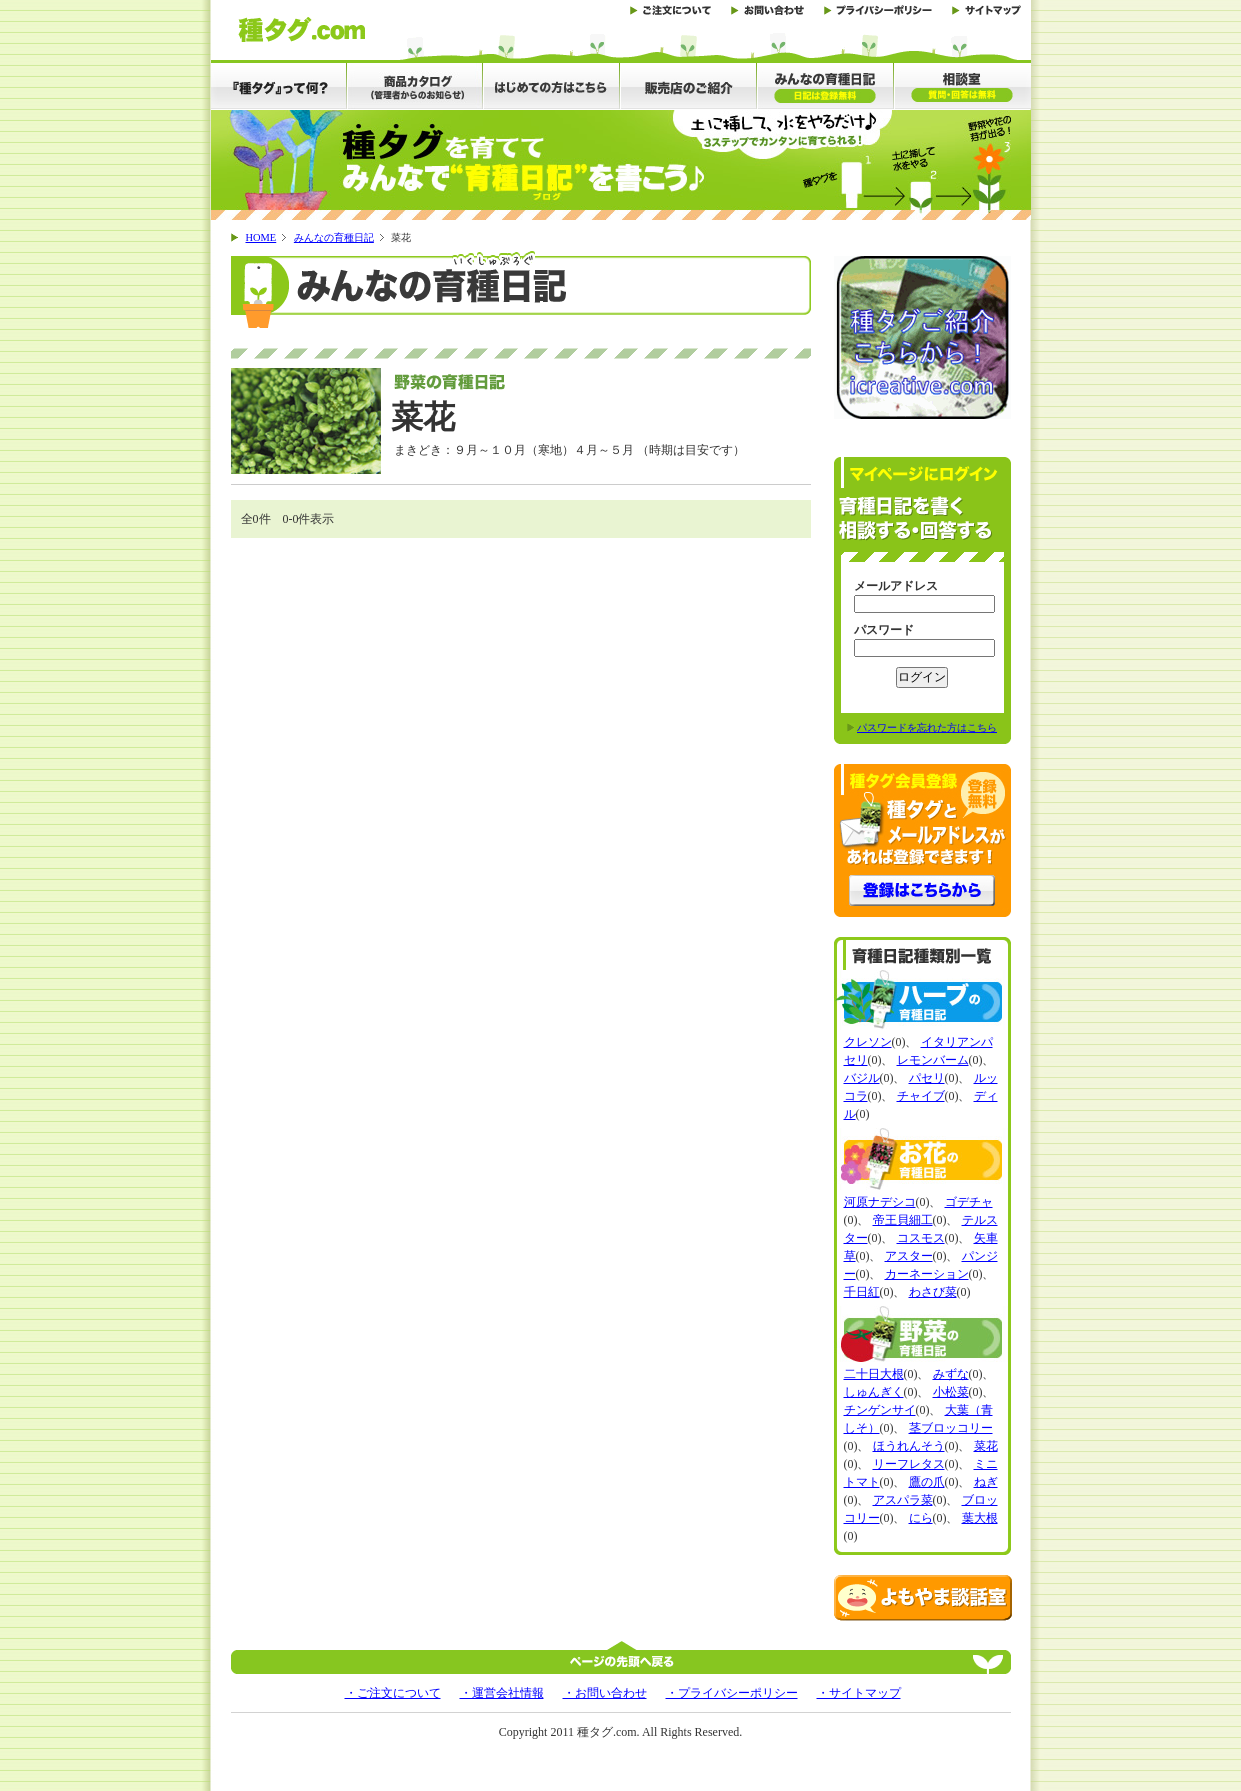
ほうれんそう (909, 1446)
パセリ (927, 1078)
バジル (862, 1078)
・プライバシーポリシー (732, 1693)
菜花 (986, 1446)
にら (921, 1518)
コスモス (921, 1238)
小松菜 (951, 1392)
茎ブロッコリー (951, 1428)
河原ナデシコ (880, 1202)
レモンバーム (933, 1060)
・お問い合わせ (605, 1693)
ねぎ (986, 1482)
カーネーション (927, 1274)
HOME (261, 237)
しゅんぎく (874, 1392)
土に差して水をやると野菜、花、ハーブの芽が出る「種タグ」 (301, 29)
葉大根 (980, 1518)
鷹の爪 (927, 1482)
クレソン (868, 1042)
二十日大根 (874, 1374)
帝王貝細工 (903, 1220)
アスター (909, 1256)
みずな (951, 1374)
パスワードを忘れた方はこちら (927, 727)
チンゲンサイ (880, 1410)
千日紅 (862, 1292)
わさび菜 (933, 1292)
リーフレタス (909, 1464)
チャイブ (921, 1096)
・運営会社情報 (502, 1693)
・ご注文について (393, 1693)
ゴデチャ (969, 1202)
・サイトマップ (859, 1693)
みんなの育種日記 (334, 237)
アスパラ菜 (903, 1500)
